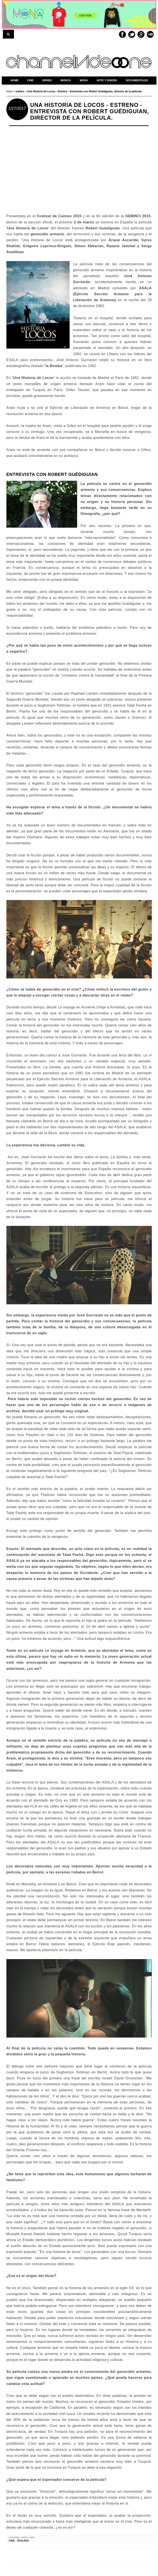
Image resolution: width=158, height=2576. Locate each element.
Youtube (150, 34)
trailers (23, 2540)
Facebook (122, 34)
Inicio (9, 91)
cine (12, 2540)
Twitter (131, 34)
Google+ (141, 34)
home (14, 80)
